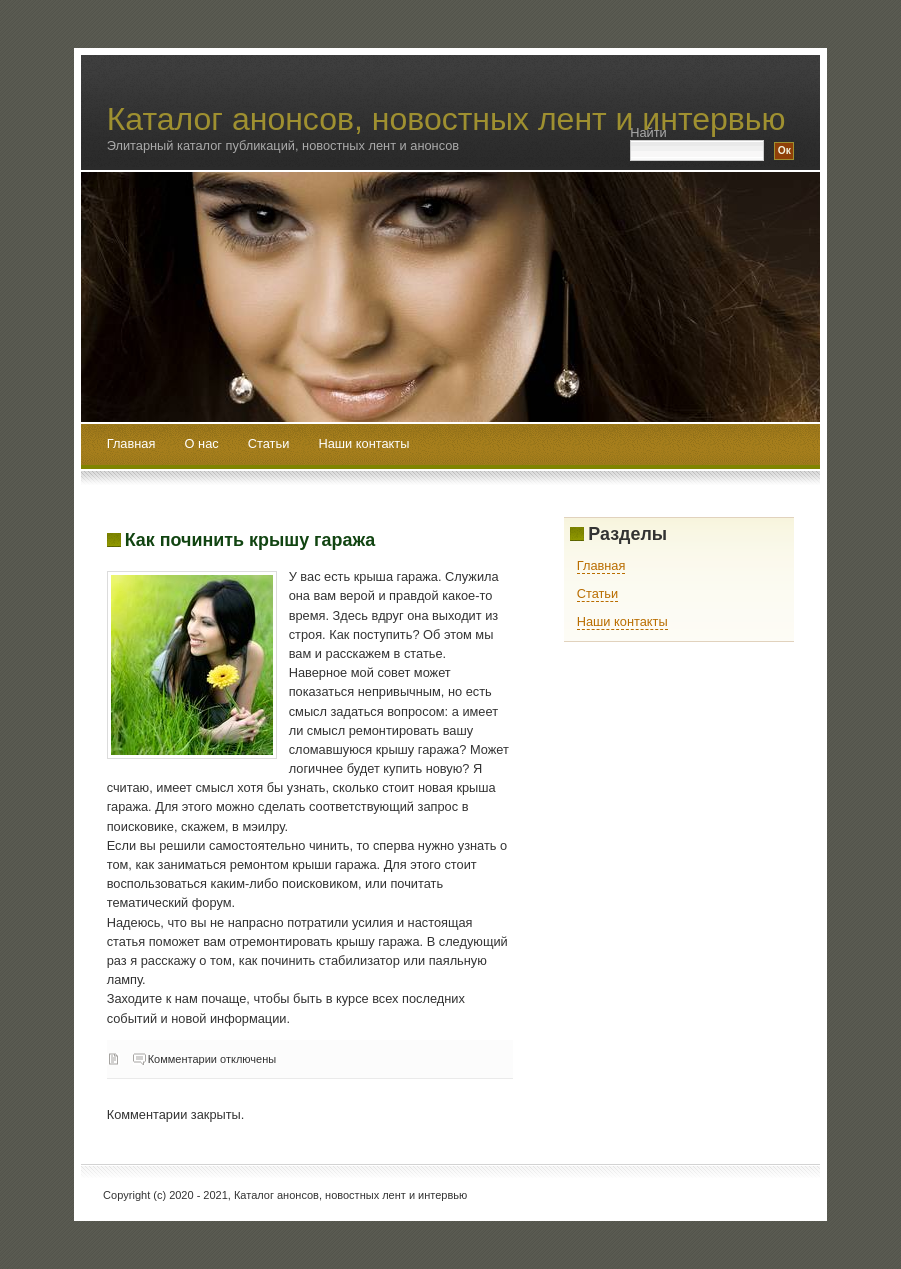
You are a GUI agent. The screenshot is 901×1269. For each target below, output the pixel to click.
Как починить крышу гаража (250, 540)
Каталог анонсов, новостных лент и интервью (446, 119)
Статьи (270, 444)
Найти (648, 132)
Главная (131, 444)
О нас (204, 444)
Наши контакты (363, 444)
